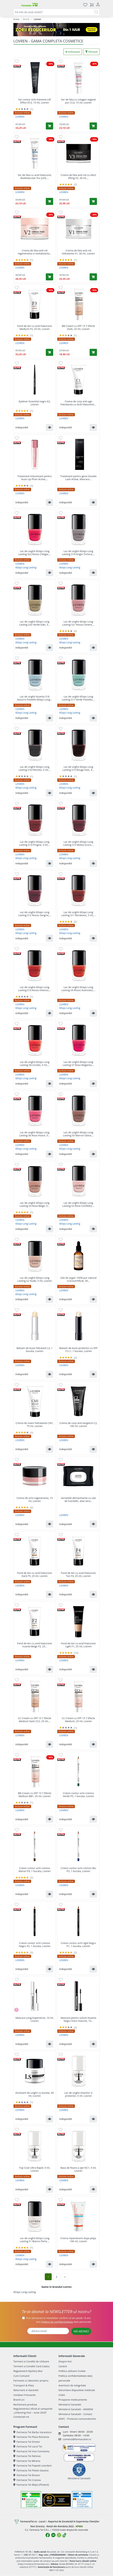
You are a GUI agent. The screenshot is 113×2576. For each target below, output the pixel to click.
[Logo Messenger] (53, 2535)
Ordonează (73, 51)
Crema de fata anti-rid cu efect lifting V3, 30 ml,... (78, 176)
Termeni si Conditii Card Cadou (31, 2366)
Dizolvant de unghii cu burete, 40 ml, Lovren (34, 2094)
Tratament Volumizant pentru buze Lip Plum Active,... (34, 478)
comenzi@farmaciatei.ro (77, 2439)
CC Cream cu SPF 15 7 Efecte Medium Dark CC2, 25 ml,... (34, 1720)
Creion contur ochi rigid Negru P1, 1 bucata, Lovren (78, 1944)
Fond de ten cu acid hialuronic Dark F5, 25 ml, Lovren (34, 1574)
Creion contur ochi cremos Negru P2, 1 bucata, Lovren (34, 1944)
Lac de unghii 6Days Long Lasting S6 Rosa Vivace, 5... (34, 1134)
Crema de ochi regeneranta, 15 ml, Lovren (35, 1499)
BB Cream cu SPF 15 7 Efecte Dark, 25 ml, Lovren (78, 327)
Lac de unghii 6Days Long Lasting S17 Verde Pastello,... (78, 698)
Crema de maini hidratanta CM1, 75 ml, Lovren (35, 1424)
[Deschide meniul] (16, 4)
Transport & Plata (23, 2385)
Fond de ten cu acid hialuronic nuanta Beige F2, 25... (34, 1645)
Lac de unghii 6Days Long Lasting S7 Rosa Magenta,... (78, 1063)
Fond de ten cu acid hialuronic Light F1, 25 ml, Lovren (78, 1645)
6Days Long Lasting (25, 567)
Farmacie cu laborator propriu (30, 2380)
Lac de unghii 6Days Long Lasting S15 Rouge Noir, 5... (78, 768)
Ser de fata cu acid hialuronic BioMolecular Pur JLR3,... (34, 176)
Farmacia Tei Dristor (26, 2441)
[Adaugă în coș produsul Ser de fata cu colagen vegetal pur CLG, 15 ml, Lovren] (93, 125)
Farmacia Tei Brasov (26, 2475)
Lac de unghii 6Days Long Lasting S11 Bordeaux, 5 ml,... (78, 914)
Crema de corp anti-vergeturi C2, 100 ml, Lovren (78, 1424)
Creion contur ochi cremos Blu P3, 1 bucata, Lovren (78, 1869)
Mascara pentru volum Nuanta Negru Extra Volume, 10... (78, 2019)
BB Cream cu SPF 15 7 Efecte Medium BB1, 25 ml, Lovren (34, 1795)
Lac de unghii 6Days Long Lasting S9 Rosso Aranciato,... (78, 989)
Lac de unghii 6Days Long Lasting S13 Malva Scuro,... (78, 843)
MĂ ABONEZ (81, 2331)
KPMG (79, 2526)
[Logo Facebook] (47, 2535)
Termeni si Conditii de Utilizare (31, 2361)
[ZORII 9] (56, 29)
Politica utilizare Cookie (72, 2371)
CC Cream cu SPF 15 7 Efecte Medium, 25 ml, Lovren (78, 1720)
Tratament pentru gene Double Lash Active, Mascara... (78, 478)
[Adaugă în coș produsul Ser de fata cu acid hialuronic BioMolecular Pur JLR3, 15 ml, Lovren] (49, 201)
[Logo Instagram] (59, 2535)
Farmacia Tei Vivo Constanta (31, 2451)
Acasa (16, 19)
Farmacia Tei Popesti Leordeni (32, 2465)
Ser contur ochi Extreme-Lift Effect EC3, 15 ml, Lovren (34, 101)
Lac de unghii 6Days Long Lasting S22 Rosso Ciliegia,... (34, 553)
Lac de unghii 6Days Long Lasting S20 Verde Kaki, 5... (34, 623)
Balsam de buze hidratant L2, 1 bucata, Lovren (35, 1349)
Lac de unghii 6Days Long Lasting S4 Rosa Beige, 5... (35, 1204)
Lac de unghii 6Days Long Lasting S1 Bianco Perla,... (34, 2240)
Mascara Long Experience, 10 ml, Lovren (35, 2019)
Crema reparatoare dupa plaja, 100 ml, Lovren (78, 2240)
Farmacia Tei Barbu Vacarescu (32, 2432)
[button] (49, 427)
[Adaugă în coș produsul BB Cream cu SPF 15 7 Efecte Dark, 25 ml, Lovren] (93, 352)
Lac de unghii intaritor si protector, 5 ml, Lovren (78, 2094)
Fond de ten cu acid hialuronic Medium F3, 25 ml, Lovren (34, 327)
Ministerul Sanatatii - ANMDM (76, 2409)
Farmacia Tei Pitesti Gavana (30, 2470)
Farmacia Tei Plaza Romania (31, 2436)
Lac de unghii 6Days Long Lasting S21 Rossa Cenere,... (78, 623)
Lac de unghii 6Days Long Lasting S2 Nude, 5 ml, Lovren (34, 1279)
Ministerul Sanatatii (70, 2404)
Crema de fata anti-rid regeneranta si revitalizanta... (34, 252)
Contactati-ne (21, 2416)
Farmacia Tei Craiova (27, 2480)
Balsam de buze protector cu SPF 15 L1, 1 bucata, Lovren (78, 1349)
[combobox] (56, 12)
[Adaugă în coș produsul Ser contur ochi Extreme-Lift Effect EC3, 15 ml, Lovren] (49, 125)
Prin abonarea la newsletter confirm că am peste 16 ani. (58, 2318)
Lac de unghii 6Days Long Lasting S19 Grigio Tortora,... (78, 553)
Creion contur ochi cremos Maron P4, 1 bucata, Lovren (34, 1869)
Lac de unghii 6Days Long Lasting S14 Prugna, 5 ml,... (34, 843)
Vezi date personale (63, 2321)
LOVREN (19, 116)
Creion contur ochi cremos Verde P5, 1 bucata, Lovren (78, 1795)
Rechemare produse (25, 2404)
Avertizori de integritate (72, 2385)
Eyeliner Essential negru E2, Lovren (35, 403)
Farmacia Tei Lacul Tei (27, 2446)
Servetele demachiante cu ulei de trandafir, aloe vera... (78, 1499)
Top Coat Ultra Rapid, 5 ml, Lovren (34, 2169)
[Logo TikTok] (64, 2535)
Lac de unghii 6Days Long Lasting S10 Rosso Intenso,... (34, 989)
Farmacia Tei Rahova (27, 2456)
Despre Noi (65, 2361)
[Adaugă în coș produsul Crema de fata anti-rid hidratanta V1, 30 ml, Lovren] (93, 276)
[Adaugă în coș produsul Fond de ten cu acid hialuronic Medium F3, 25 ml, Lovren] (49, 352)
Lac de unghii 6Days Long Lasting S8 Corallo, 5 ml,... (34, 1063)
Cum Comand (21, 2375)
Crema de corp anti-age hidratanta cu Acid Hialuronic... (78, 403)
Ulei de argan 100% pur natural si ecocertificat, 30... (78, 1279)
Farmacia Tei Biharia (26, 2460)
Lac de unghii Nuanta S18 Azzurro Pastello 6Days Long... (34, 698)
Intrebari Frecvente (24, 2395)
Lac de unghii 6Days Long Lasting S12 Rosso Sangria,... (34, 914)
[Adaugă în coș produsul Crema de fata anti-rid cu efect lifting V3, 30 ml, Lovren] (93, 201)
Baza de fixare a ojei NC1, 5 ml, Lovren (78, 2169)
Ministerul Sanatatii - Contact (75, 2414)
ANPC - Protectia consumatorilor (77, 2418)
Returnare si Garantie (25, 2390)
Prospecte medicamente (73, 2399)
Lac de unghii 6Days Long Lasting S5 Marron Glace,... (78, 1134)
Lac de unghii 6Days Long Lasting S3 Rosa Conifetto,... (78, 1204)
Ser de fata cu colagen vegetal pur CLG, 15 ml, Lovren (78, 101)
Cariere (63, 2366)
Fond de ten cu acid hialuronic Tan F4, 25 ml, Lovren (78, 1574)
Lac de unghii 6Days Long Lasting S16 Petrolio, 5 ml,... (34, 768)
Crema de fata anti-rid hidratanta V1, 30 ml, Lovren (78, 252)
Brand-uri (18, 2399)
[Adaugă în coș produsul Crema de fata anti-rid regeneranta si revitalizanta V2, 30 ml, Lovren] (49, 276)
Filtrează (91, 51)
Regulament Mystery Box (27, 2371)
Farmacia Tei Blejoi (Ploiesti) (31, 2484)
